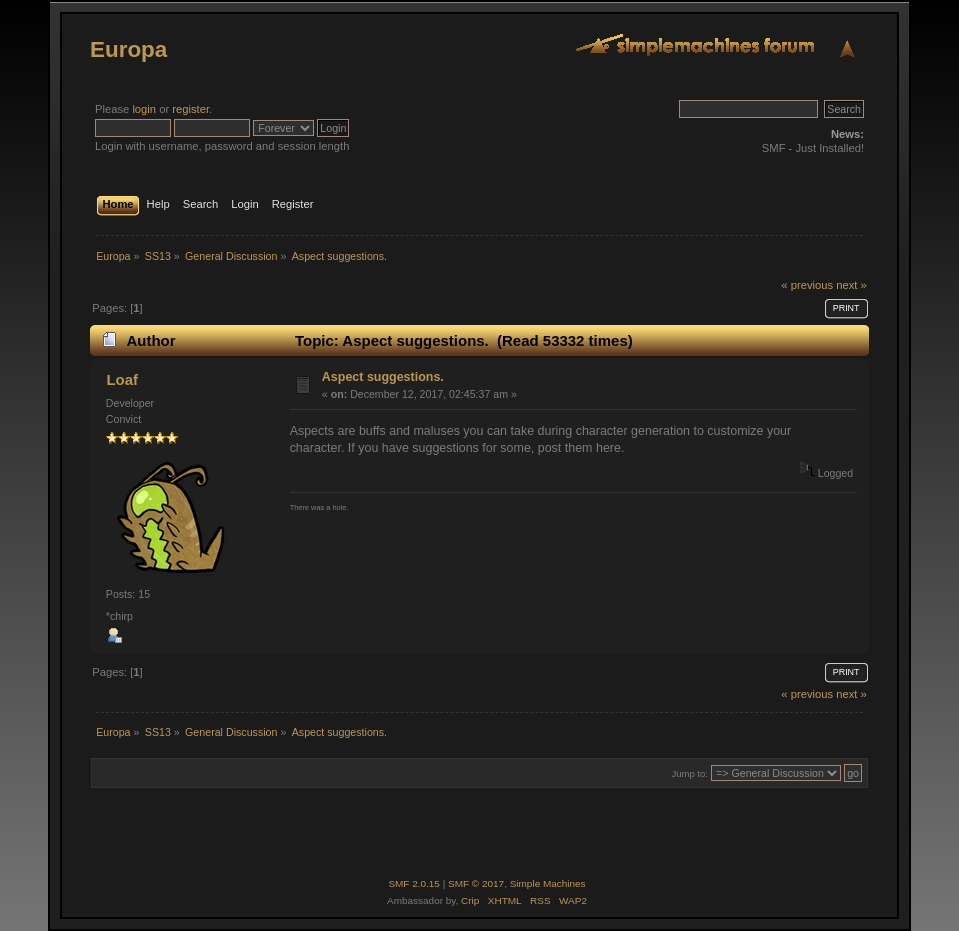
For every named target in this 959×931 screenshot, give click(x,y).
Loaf (122, 379)
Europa (128, 49)
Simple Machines (548, 883)
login (144, 109)
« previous (807, 285)
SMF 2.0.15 (414, 883)
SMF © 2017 (476, 883)
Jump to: (689, 773)
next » (851, 285)
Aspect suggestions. (383, 377)
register (190, 109)
